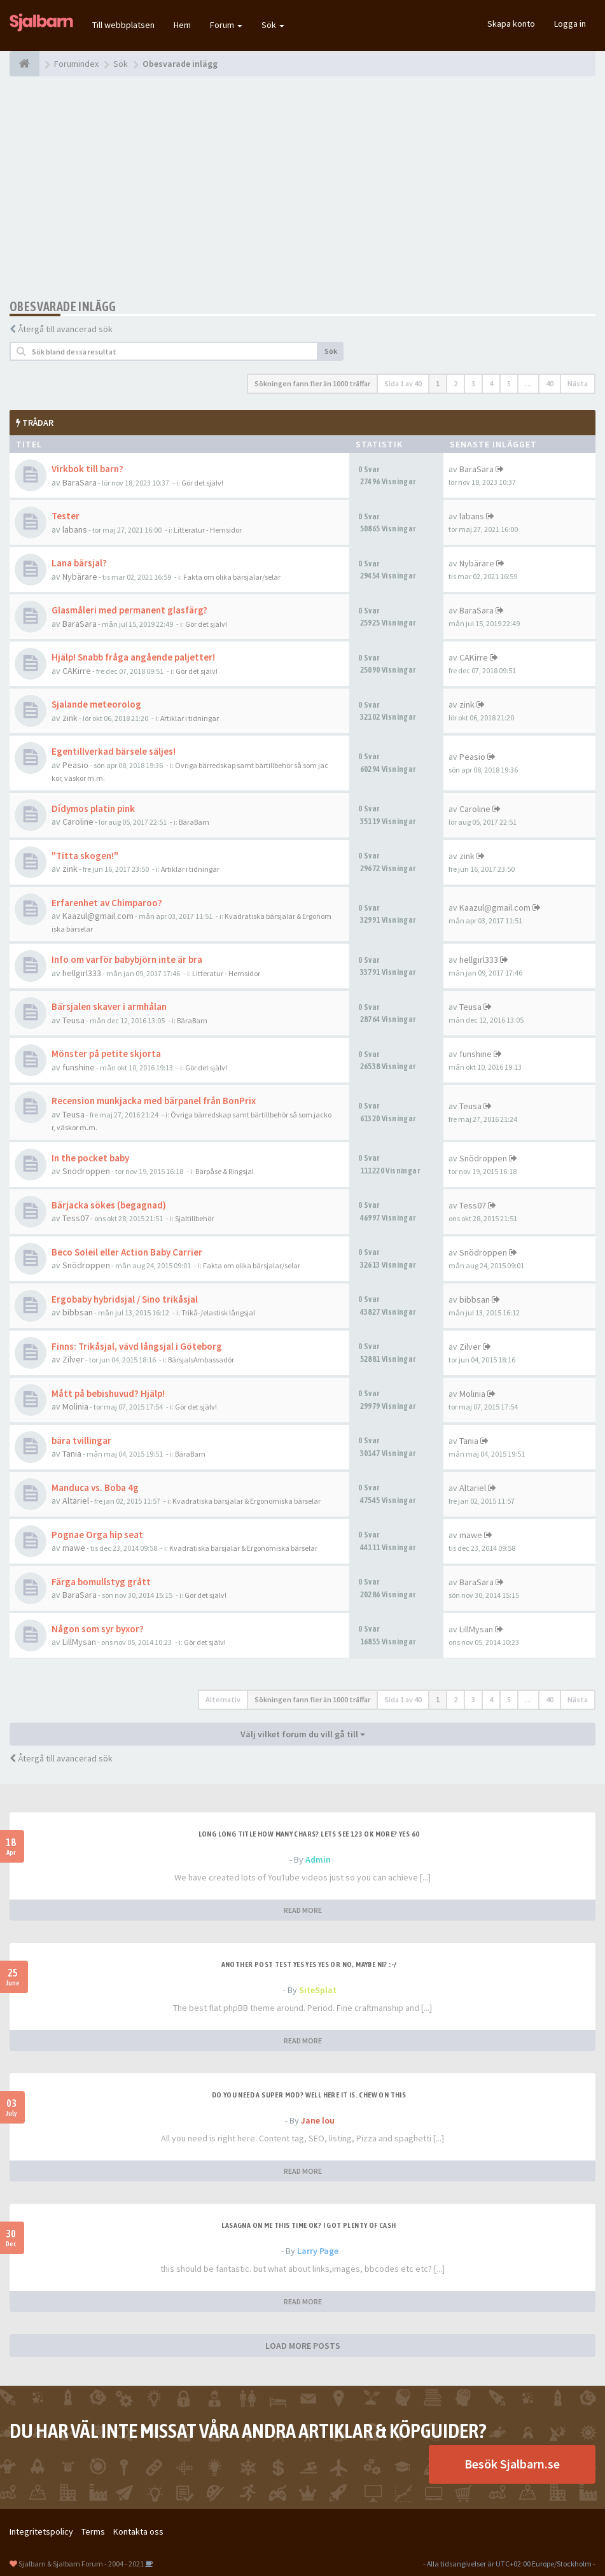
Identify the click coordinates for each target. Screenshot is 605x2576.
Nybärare (79, 576)
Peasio (75, 765)
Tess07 (75, 1218)
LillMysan (79, 1642)
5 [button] (509, 383)
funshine (78, 1067)
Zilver (73, 1359)
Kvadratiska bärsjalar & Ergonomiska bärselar (246, 1501)
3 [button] (473, 383)
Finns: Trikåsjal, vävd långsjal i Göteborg (137, 1346)
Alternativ (222, 1699)
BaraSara (79, 482)
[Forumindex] (24, 63)
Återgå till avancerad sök (65, 329)
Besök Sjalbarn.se (512, 2464)
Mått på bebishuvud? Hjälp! (108, 1393)
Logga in (570, 23)
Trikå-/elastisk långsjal (218, 1312)
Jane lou (318, 2120)
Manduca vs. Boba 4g (95, 1487)
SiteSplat (318, 1990)
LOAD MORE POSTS (302, 2345)
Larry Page (317, 2251)
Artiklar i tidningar (189, 718)
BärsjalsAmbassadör (201, 1359)
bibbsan (77, 1312)
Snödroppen (86, 1171)
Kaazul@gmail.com (98, 915)
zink (70, 718)
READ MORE (303, 1910)
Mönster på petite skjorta (106, 1053)
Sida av (403, 383)
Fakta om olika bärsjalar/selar (232, 577)
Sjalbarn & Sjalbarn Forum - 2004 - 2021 (81, 2563)
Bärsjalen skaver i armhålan (109, 1006)
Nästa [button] (577, 383)
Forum (226, 25)
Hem (182, 25)
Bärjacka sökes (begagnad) (109, 1205)
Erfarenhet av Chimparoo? (107, 903)
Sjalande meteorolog (96, 704)
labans (74, 529)
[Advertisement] (302, 188)
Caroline (78, 821)
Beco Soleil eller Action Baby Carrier (127, 1252)
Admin (318, 1859)
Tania (71, 1453)
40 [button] (549, 383)
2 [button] (455, 383)
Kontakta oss (138, 2531)
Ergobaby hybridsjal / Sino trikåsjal (125, 1299)
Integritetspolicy (41, 2531)
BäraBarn (194, 822)
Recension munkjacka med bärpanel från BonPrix (154, 1101)
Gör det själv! (202, 482)
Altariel (75, 1500)
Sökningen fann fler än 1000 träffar (312, 383)
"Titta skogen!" (85, 856)
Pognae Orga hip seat (97, 1535)
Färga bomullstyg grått (101, 1582)
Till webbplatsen (123, 25)
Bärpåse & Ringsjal (224, 1171)
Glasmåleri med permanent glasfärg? (129, 610)
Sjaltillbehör (194, 1218)
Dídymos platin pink (93, 808)
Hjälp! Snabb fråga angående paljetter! (133, 657)
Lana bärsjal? (79, 563)
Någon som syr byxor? (98, 1629)
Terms (93, 2531)
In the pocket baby (90, 1158)
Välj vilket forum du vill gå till (302, 1734)
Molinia (75, 1406)
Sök (272, 25)
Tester (66, 516)
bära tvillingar (81, 1440)
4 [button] (491, 383)
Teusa (73, 1020)
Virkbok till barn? (87, 469)
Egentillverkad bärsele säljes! (114, 751)
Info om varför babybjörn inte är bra (127, 959)
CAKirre (76, 670)
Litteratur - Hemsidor (208, 530)
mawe (73, 1547)
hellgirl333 (81, 973)
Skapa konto (511, 23)
